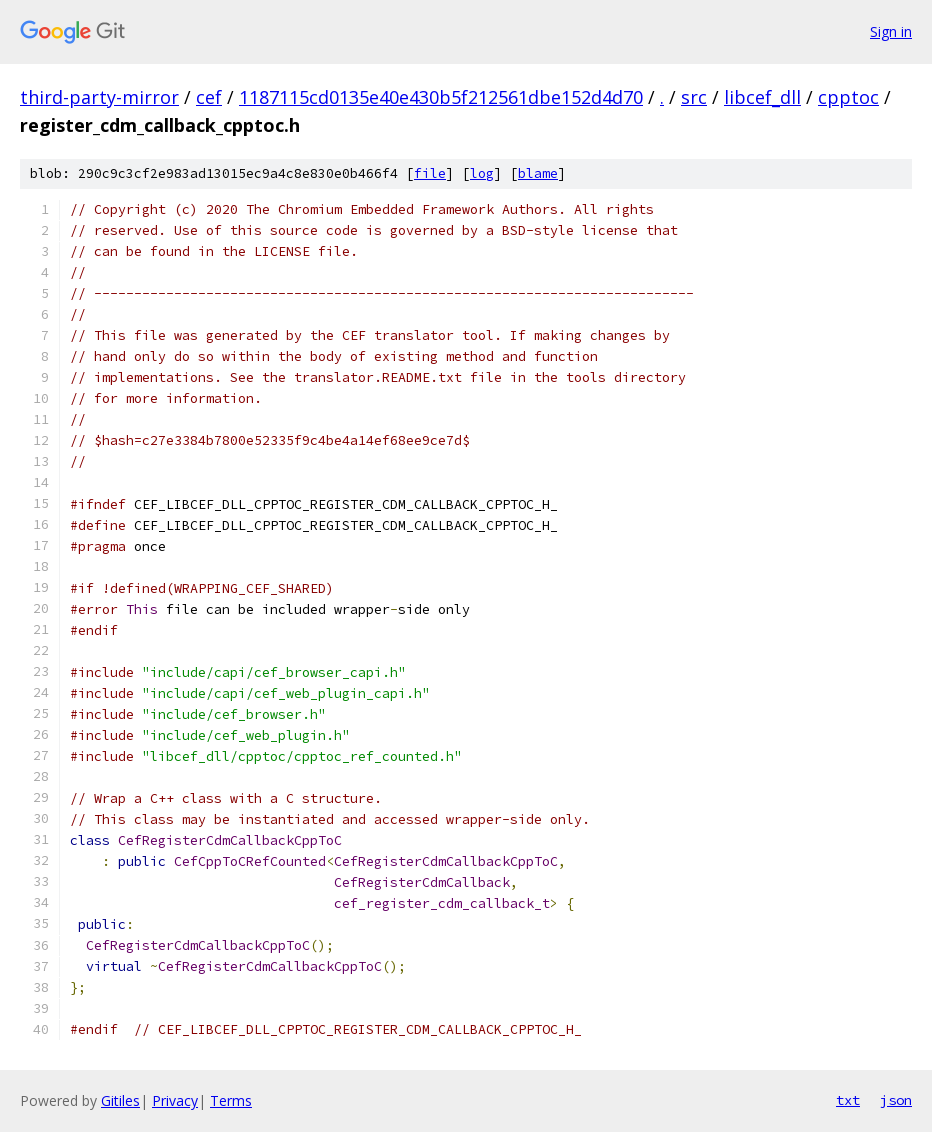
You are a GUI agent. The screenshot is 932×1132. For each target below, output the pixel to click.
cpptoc (848, 97)
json (896, 1100)
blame (538, 173)
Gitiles (120, 1100)
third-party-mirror (99, 97)
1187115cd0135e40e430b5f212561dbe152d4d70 (441, 97)
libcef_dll (762, 97)
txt (848, 1100)
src (694, 97)
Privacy (175, 1100)
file (430, 173)
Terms (231, 1100)
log (482, 173)
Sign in (891, 31)
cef (209, 97)
